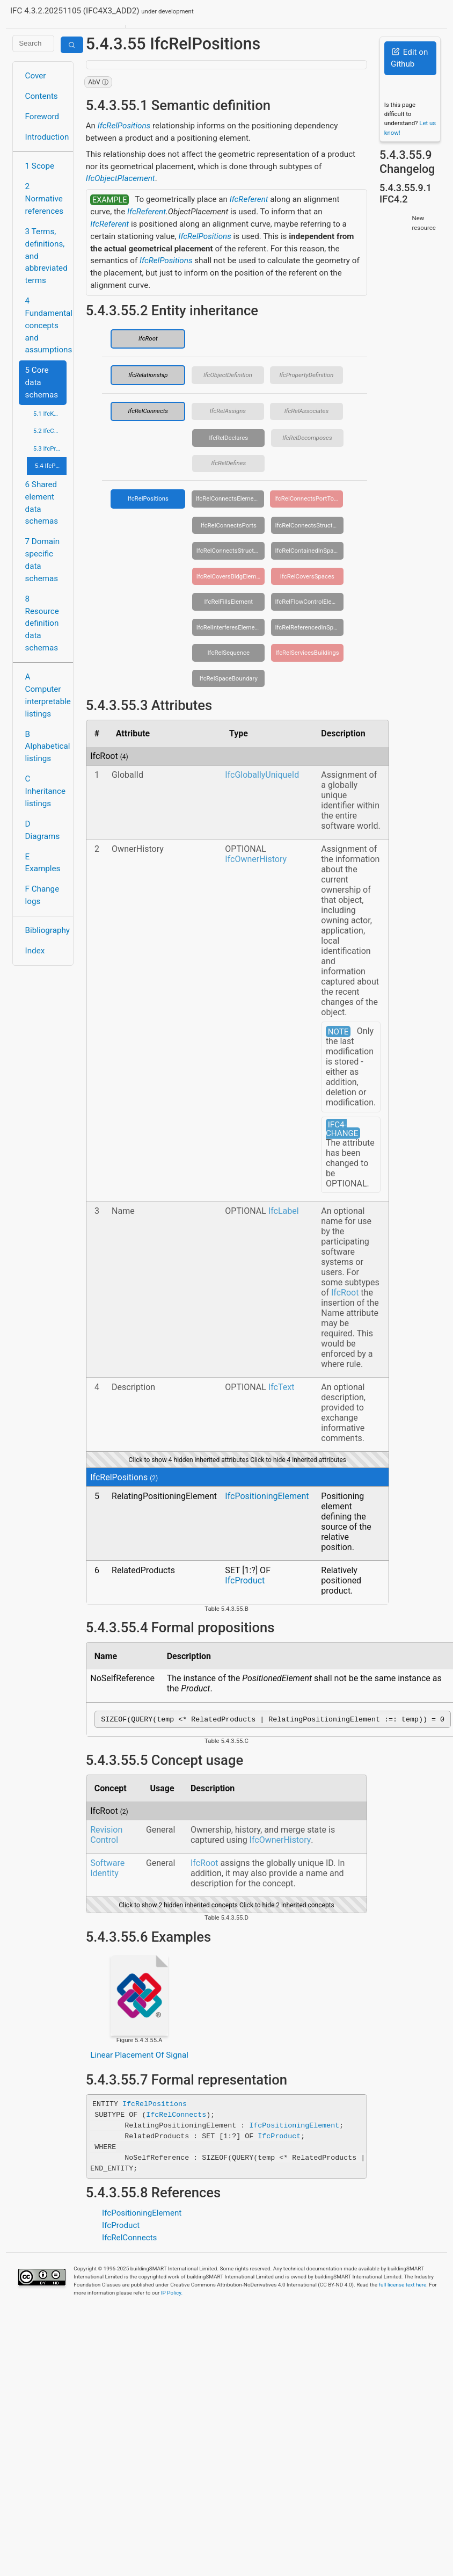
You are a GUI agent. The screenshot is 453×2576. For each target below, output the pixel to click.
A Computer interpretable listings (46, 695)
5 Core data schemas (42, 382)
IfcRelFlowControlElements (309, 601)
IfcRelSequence (229, 652)
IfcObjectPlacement (120, 178)
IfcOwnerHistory (256, 859)
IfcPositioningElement (267, 1496)
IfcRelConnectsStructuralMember (230, 550)
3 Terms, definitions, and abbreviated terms (46, 256)
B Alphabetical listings (46, 746)
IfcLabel (283, 1211)
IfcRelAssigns (228, 411)
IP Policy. (171, 2294)
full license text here (403, 2286)
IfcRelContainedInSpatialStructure (309, 550)
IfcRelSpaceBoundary (229, 678)
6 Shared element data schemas (42, 503)
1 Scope (40, 166)
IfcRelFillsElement (228, 601)
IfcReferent (249, 199)
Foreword (42, 116)
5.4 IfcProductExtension (51, 465)
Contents (41, 96)
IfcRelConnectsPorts (229, 525)
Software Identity (107, 1869)
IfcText (281, 1387)
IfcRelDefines (228, 463)
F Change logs (42, 895)
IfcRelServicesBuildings (307, 652)
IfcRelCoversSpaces (307, 576)
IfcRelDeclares (228, 438)
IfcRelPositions (124, 126)
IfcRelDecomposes (307, 438)
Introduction (46, 137)
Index (35, 951)
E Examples (43, 863)
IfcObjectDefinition (227, 375)
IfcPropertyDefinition (306, 375)
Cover (35, 76)
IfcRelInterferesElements (230, 627)
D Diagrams (42, 830)
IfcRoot (148, 338)
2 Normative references (44, 199)
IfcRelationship (147, 375)
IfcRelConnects (148, 411)
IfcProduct (245, 1580)
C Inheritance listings (45, 791)
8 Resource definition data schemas (42, 623)
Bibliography (46, 930)
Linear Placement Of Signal (139, 2056)
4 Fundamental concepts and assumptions (46, 325)
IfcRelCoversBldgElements (230, 576)
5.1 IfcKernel (50, 413)
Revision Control (106, 1836)
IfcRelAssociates (306, 411)
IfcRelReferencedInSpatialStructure (309, 627)
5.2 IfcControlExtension (50, 431)
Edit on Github (409, 58)
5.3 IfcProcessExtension (50, 448)
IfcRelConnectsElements (228, 498)
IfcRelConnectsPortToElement (308, 498)
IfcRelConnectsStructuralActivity (309, 525)
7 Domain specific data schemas (42, 560)
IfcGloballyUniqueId (262, 775)
